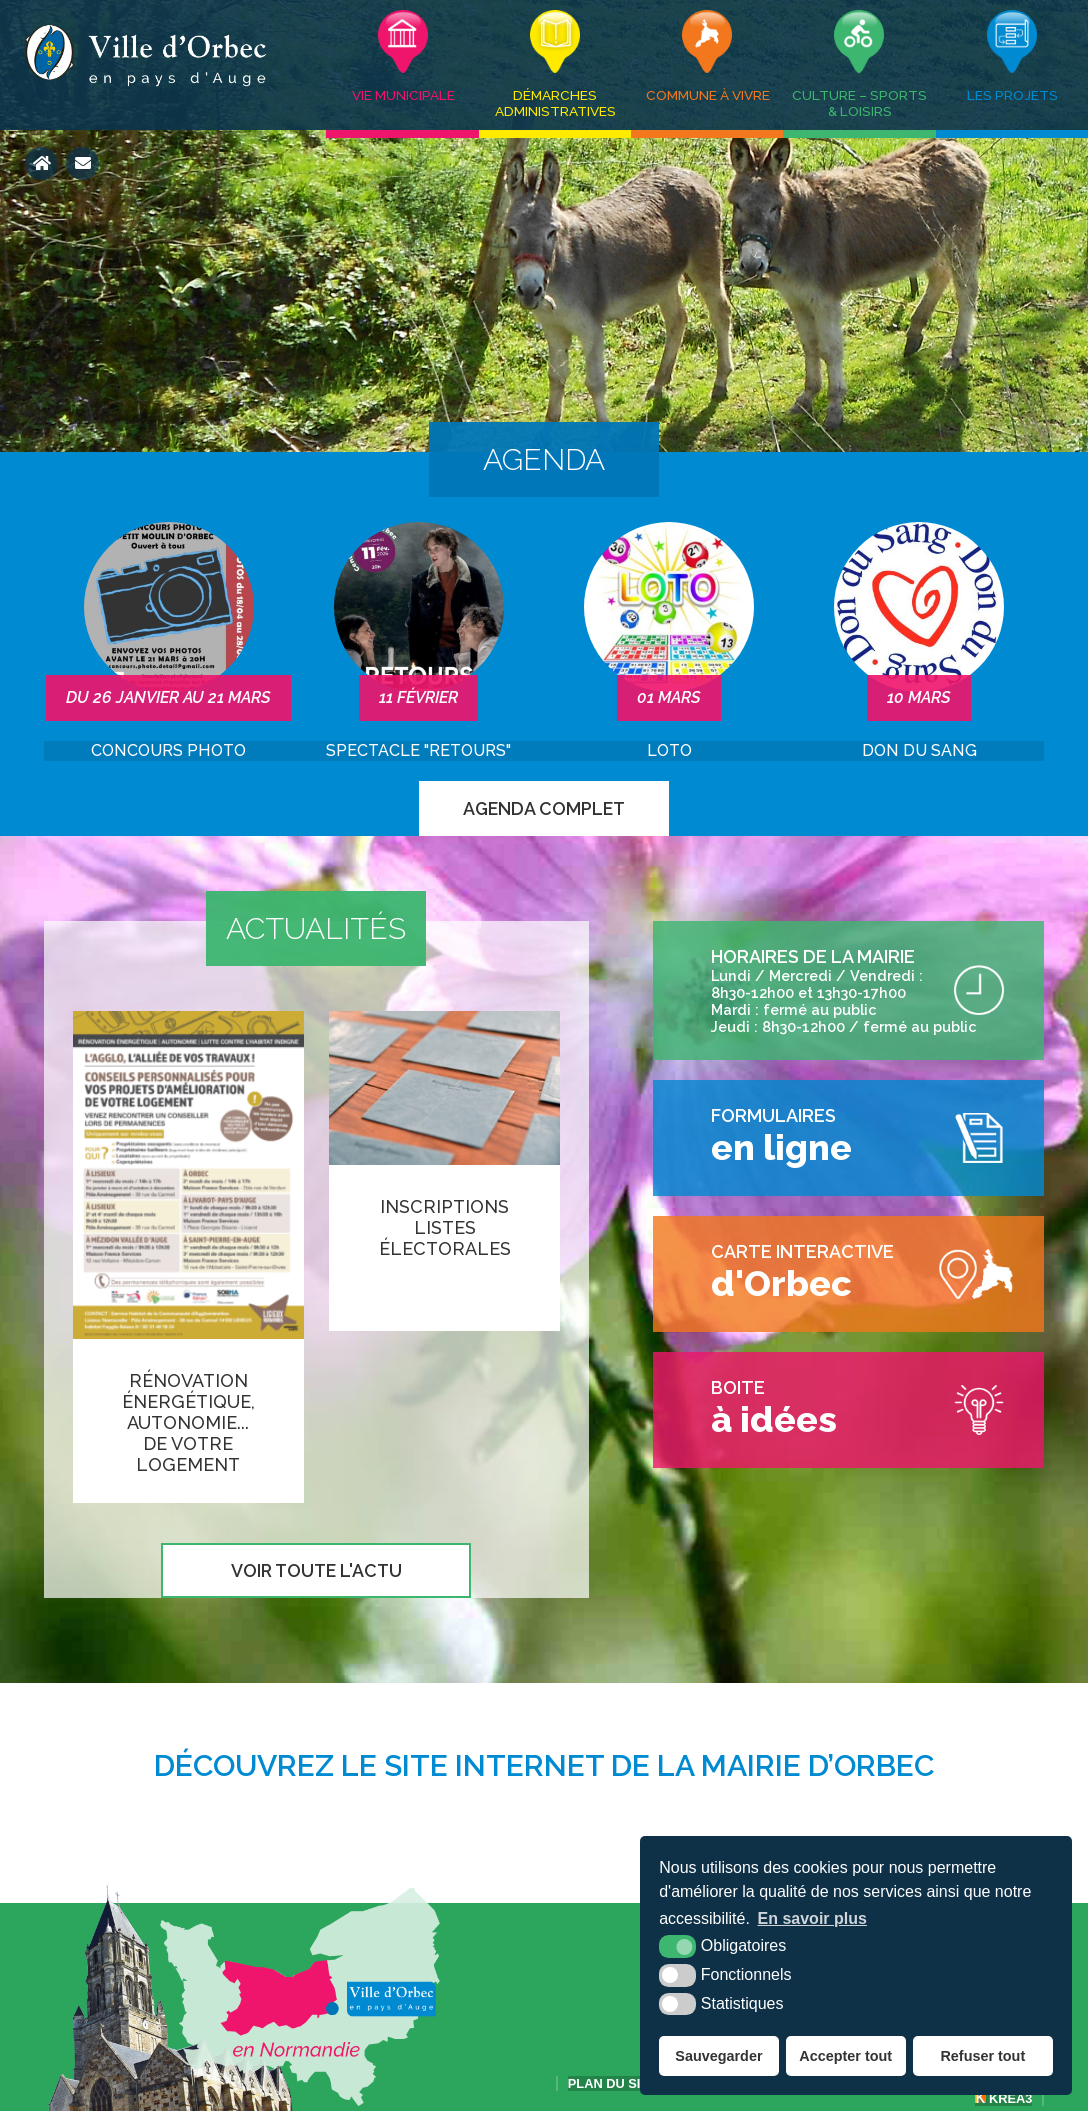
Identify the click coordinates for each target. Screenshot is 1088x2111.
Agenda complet (544, 808)
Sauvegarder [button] (718, 2056)
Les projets (1012, 95)
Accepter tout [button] (845, 2056)
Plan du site (612, 2083)
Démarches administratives (555, 103)
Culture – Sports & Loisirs (859, 103)
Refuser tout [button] (982, 2056)
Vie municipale (403, 95)
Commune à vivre (708, 95)
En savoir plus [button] (812, 1918)
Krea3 (1004, 2098)
